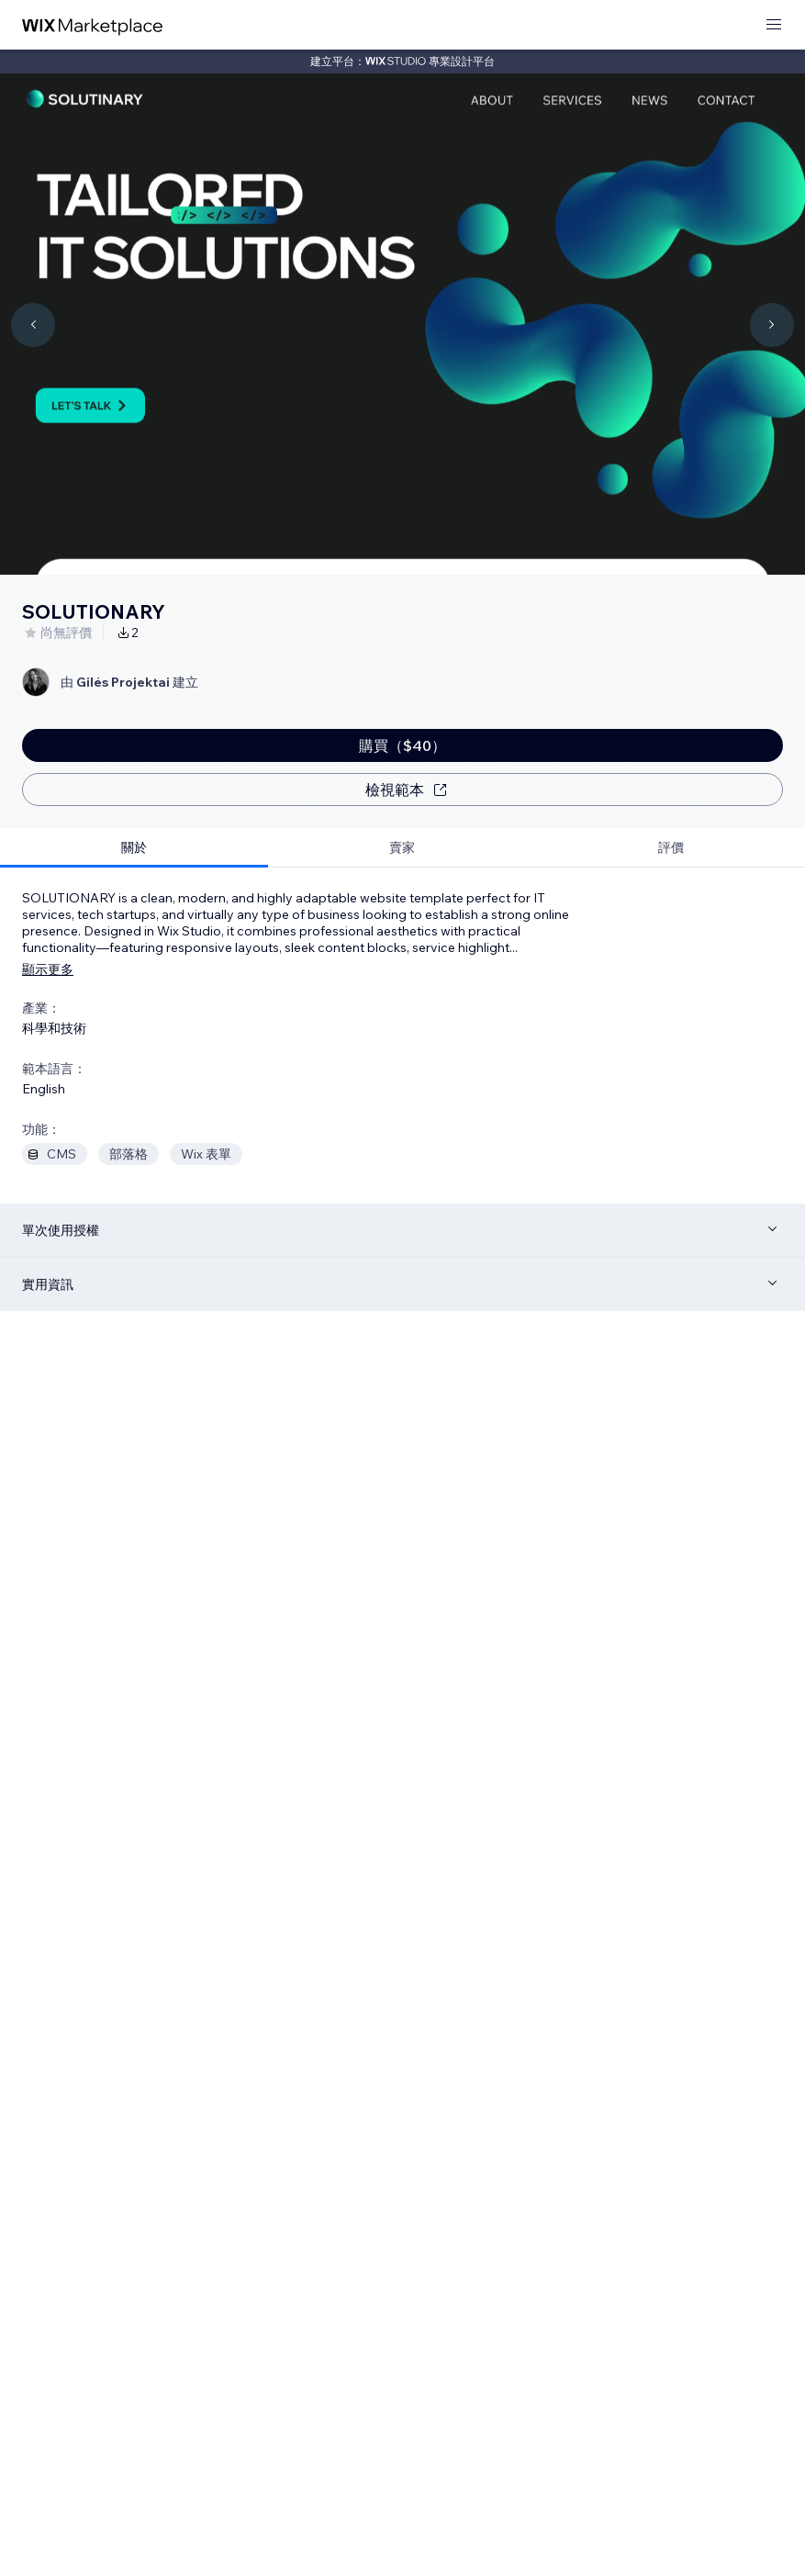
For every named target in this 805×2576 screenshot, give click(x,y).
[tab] (134, 848)
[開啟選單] (774, 25)
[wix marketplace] (92, 25)
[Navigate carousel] (33, 325)
